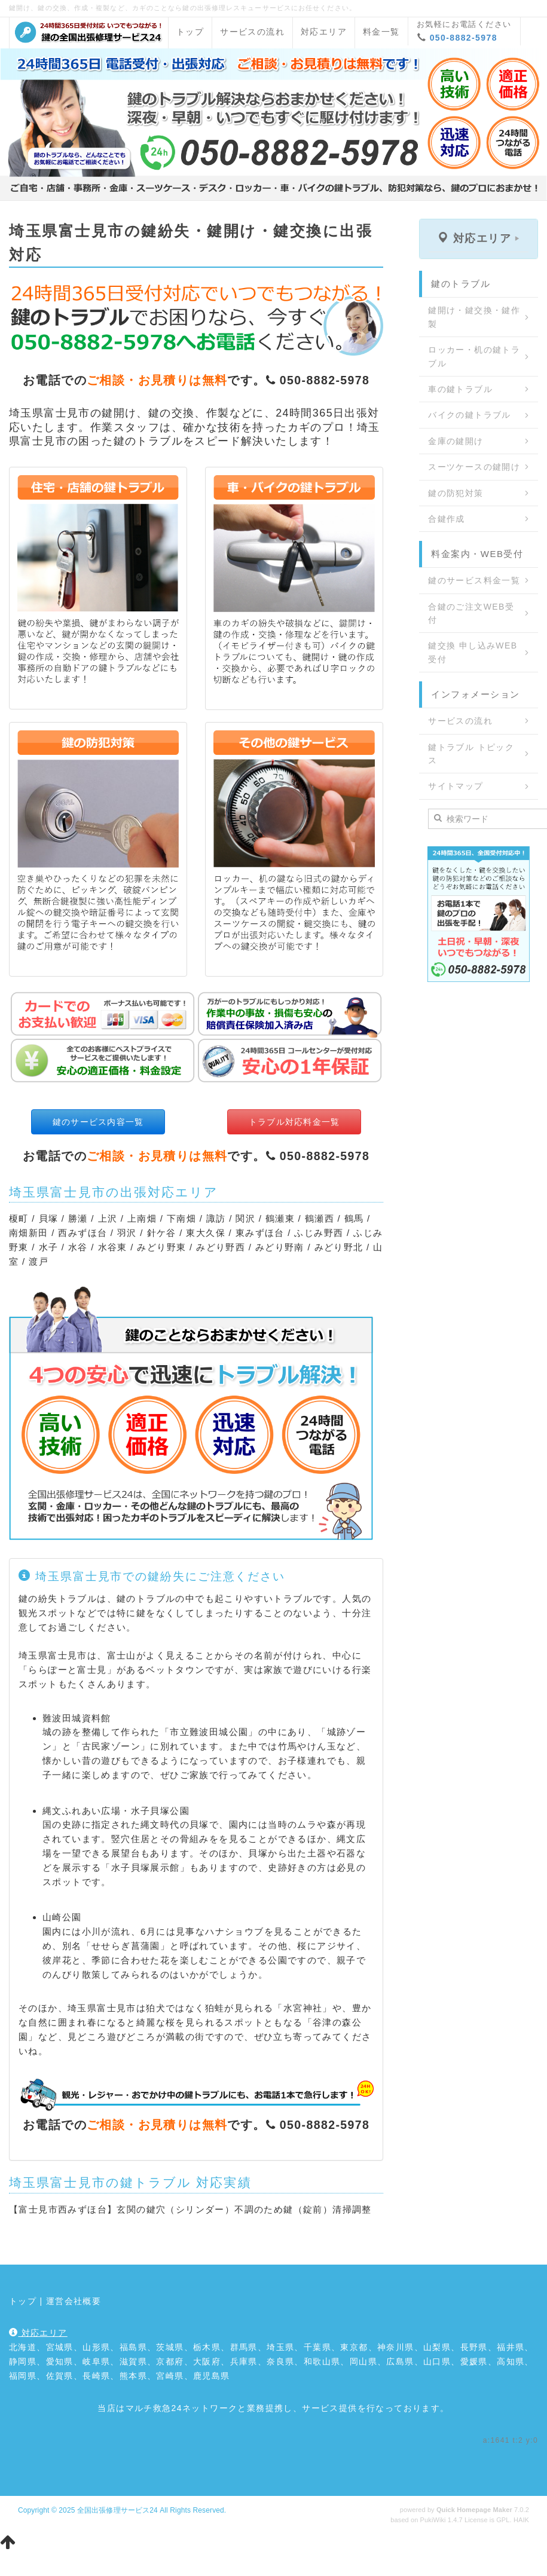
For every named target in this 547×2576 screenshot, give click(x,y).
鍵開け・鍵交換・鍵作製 (474, 316)
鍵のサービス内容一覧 (98, 1122)
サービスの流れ (252, 31)
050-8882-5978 (463, 37)
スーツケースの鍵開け (474, 467)
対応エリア (324, 31)
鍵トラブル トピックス (471, 753)
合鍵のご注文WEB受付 (471, 613)
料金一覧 (381, 31)
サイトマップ (455, 786)
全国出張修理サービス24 (117, 2510)
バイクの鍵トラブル (469, 415)
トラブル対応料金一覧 (294, 1122)
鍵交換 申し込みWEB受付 (472, 652)
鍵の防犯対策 (455, 493)
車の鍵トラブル (460, 389)
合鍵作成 (446, 519)
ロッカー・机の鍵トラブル (474, 356)
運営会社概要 (73, 2301)
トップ (190, 31)
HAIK (521, 2519)
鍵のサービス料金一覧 (474, 580)
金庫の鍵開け (455, 441)
